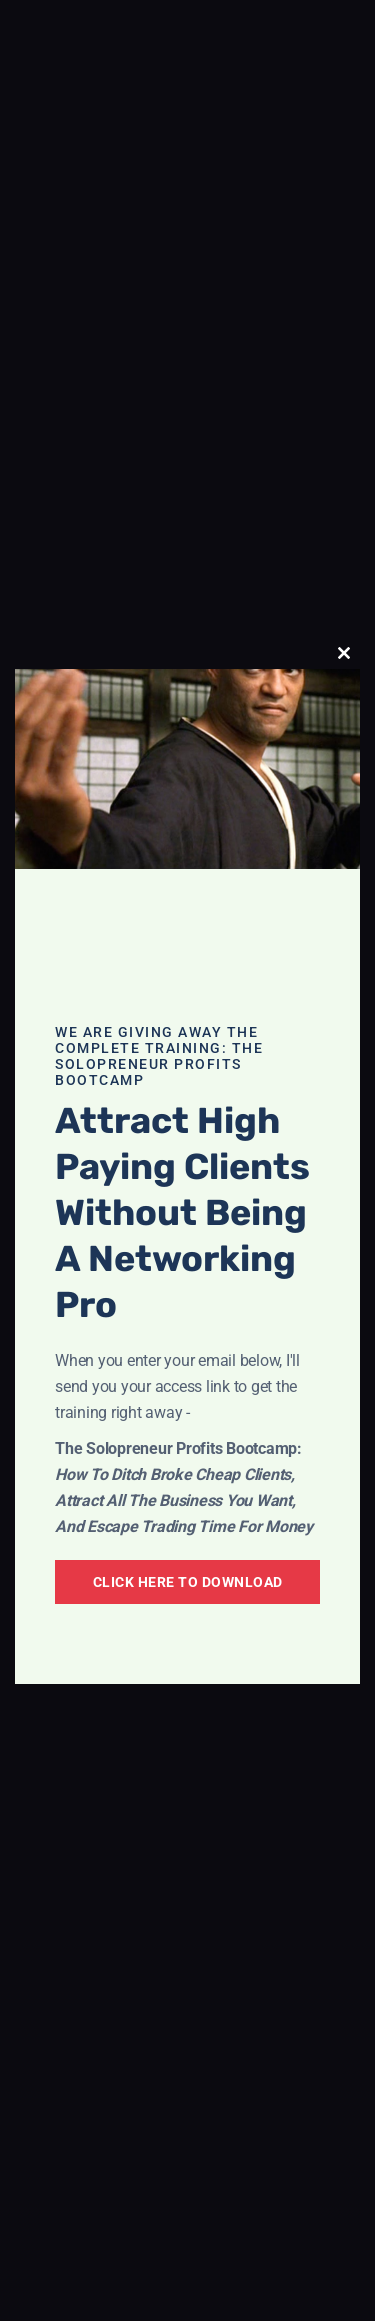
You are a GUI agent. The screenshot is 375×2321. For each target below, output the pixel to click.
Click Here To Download (188, 1582)
